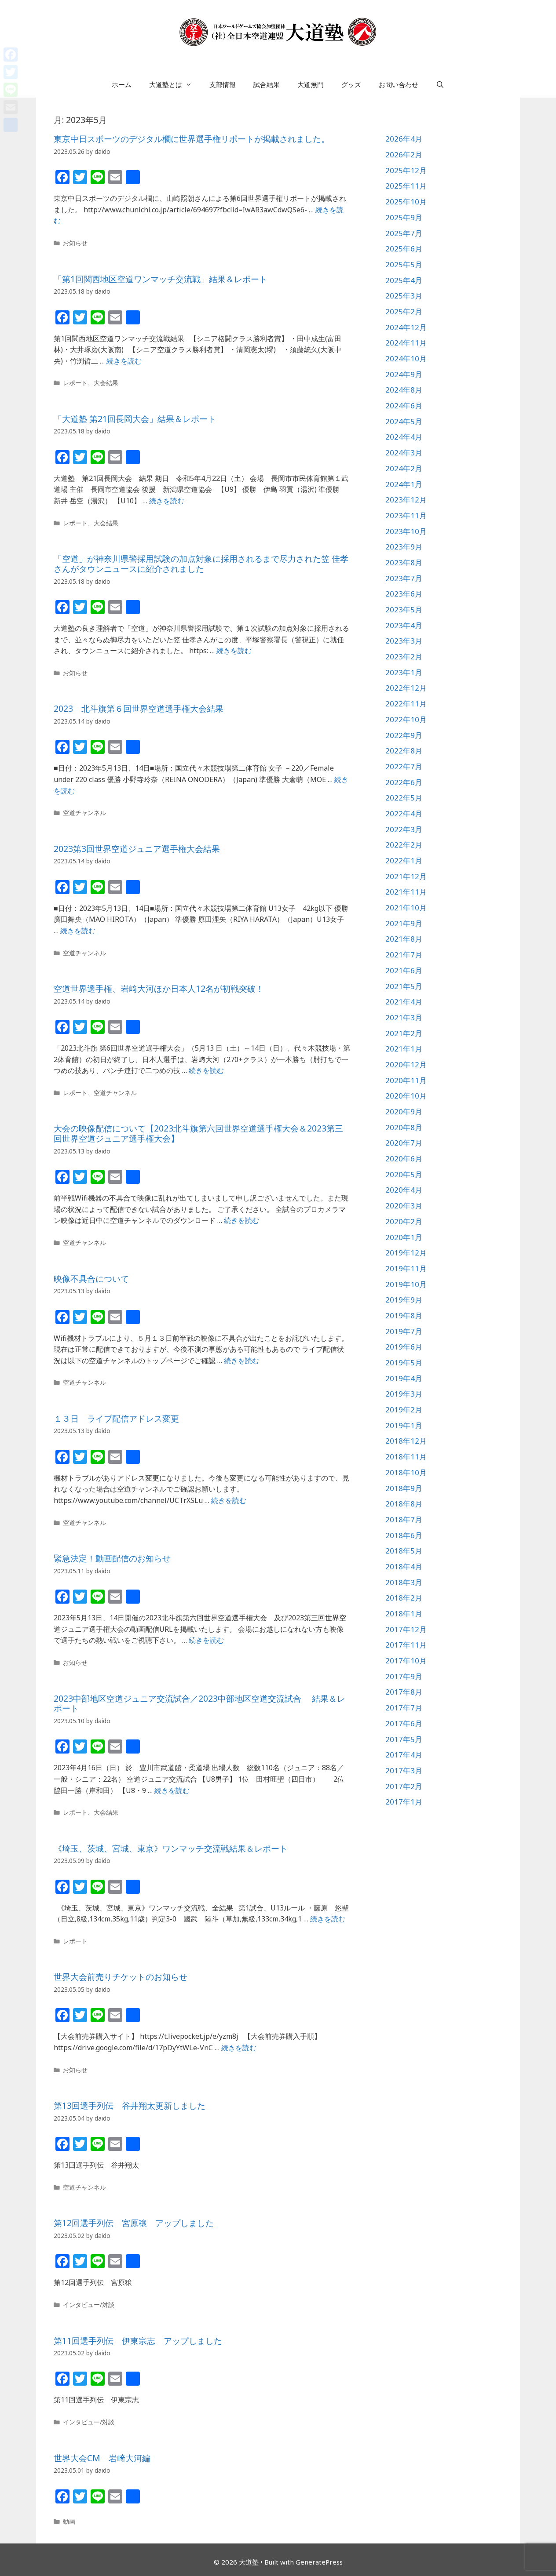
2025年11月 (406, 186)
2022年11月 (406, 704)
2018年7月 (403, 1519)
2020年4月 (403, 1190)
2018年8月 (403, 1504)
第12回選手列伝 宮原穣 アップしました (134, 2223)
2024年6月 (403, 405)
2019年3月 (403, 1394)
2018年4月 (403, 1566)
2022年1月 (403, 860)
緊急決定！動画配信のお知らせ (112, 1558)
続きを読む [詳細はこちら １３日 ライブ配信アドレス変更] (228, 1500)
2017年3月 (403, 1770)
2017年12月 (406, 1629)
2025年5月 (403, 264)
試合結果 (266, 84)
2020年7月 (403, 1143)
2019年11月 (406, 1268)
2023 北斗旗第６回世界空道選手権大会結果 (138, 708)
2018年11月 (406, 1457)
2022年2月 (403, 845)
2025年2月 (403, 311)
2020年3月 (403, 1206)
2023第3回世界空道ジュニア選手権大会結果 (137, 849)
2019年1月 (403, 1425)
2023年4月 (403, 625)
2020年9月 (403, 1111)
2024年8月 (403, 390)
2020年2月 (403, 1221)
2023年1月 (403, 672)
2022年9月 (403, 735)
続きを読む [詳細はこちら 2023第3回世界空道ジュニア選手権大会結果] (77, 930)
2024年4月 (403, 437)
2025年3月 (403, 296)
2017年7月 (403, 1708)
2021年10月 (406, 907)
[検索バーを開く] (440, 84)
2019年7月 (403, 1331)
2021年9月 (403, 923)
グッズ (351, 84)
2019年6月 (403, 1347)
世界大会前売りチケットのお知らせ (120, 1977)
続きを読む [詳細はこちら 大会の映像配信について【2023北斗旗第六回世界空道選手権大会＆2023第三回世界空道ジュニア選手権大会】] (241, 1220)
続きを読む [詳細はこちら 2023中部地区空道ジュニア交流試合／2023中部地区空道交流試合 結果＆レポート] (172, 1790)
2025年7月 (403, 233)
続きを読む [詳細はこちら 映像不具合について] (241, 1360)
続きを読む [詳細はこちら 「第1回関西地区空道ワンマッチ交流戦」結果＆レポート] (124, 361)
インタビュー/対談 (88, 2304)
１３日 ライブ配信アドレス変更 (116, 1418)
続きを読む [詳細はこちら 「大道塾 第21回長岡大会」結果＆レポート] (166, 501)
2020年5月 (403, 1174)
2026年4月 (403, 139)
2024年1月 (403, 484)
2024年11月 (406, 343)
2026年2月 (403, 154)
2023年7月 (403, 578)
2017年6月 (403, 1723)
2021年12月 (406, 876)
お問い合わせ (398, 84)
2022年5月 (403, 798)
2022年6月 (403, 782)
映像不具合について (91, 1278)
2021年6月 (403, 970)
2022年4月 (403, 813)
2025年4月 (403, 280)
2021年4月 (403, 1002)
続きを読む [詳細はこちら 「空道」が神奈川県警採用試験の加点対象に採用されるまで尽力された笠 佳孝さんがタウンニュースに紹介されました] (234, 650)
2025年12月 (406, 170)
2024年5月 (403, 421)
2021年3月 (403, 1017)
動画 (69, 2521)
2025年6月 (403, 249)
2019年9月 (403, 1300)
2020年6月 (403, 1158)
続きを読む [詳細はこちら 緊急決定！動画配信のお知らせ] (206, 1640)
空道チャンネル (84, 812)
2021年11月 (406, 892)
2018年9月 (403, 1488)
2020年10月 (406, 1096)
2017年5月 (403, 1739)
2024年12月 (406, 327)
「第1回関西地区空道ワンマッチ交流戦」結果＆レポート (160, 279)
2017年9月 (403, 1676)
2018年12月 (406, 1441)
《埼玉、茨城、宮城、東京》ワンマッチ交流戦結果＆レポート (171, 1848)
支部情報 (222, 84)
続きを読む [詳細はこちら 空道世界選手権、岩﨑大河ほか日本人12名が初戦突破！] (206, 1070)
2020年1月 (403, 1237)
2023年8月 (403, 562)
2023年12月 (406, 500)
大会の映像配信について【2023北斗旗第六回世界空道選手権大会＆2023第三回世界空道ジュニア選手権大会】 (198, 1133)
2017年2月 (403, 1786)
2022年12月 (406, 688)
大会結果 (106, 382)
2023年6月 (403, 594)
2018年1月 (403, 1613)
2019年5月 (403, 1362)
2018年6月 (403, 1535)
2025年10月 (406, 201)
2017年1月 (403, 1802)
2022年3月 (403, 829)
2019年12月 (406, 1253)
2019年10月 (406, 1284)
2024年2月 (403, 468)
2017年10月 (406, 1660)
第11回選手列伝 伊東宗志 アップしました (138, 2341)
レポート (75, 382)
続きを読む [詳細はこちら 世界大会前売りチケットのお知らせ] (238, 2047)
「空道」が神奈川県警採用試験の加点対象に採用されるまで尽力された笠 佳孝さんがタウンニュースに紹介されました (201, 564)
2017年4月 (403, 1755)
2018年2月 (403, 1598)
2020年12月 (406, 1064)
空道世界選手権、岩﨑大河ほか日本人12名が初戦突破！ (159, 988)
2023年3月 (403, 641)
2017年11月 (406, 1645)
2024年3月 (403, 453)
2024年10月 (406, 358)
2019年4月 (403, 1378)
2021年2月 (403, 1033)
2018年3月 (403, 1582)
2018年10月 (406, 1472)
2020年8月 (403, 1127)
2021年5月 (403, 986)
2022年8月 (403, 751)
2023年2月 (403, 656)
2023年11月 (406, 515)
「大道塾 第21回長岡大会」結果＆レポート (135, 419)
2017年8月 (403, 1692)
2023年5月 (403, 609)
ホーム (122, 84)
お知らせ (75, 243)
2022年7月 (403, 766)
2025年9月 (403, 217)
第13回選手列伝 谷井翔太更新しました (129, 2105)
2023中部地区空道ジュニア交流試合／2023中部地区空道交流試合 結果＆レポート (199, 1703)
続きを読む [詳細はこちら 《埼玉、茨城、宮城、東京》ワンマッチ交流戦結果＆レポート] (327, 1919)
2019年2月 (403, 1409)
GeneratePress (319, 2562)
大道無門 (310, 84)
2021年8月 (403, 939)
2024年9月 (403, 374)
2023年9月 (403, 547)
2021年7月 (403, 955)
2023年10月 (406, 531)
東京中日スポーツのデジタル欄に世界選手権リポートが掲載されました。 (191, 139)
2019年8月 (403, 1315)
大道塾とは (175, 84)
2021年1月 (403, 1049)
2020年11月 (406, 1080)
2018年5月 (403, 1551)
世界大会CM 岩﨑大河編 (102, 2458)
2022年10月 (406, 719)
